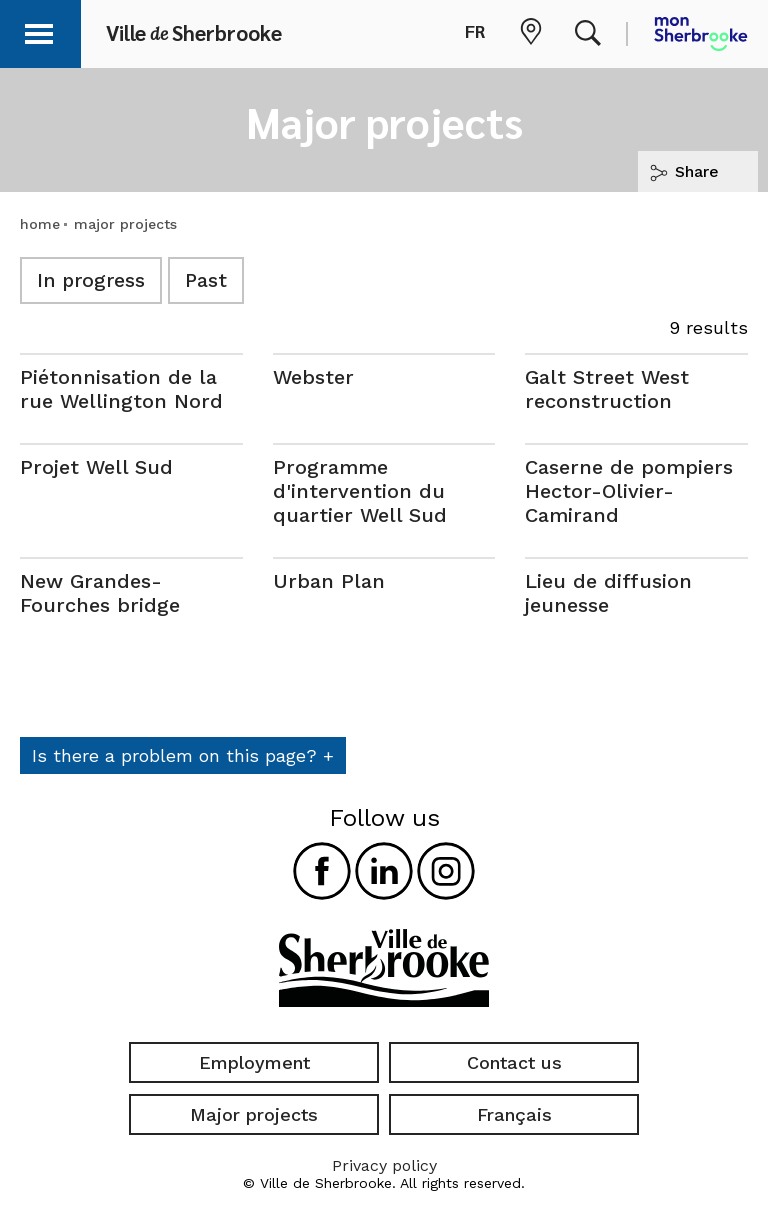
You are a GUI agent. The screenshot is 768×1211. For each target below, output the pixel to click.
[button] (42, 30)
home (40, 224)
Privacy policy (384, 1165)
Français (514, 1114)
